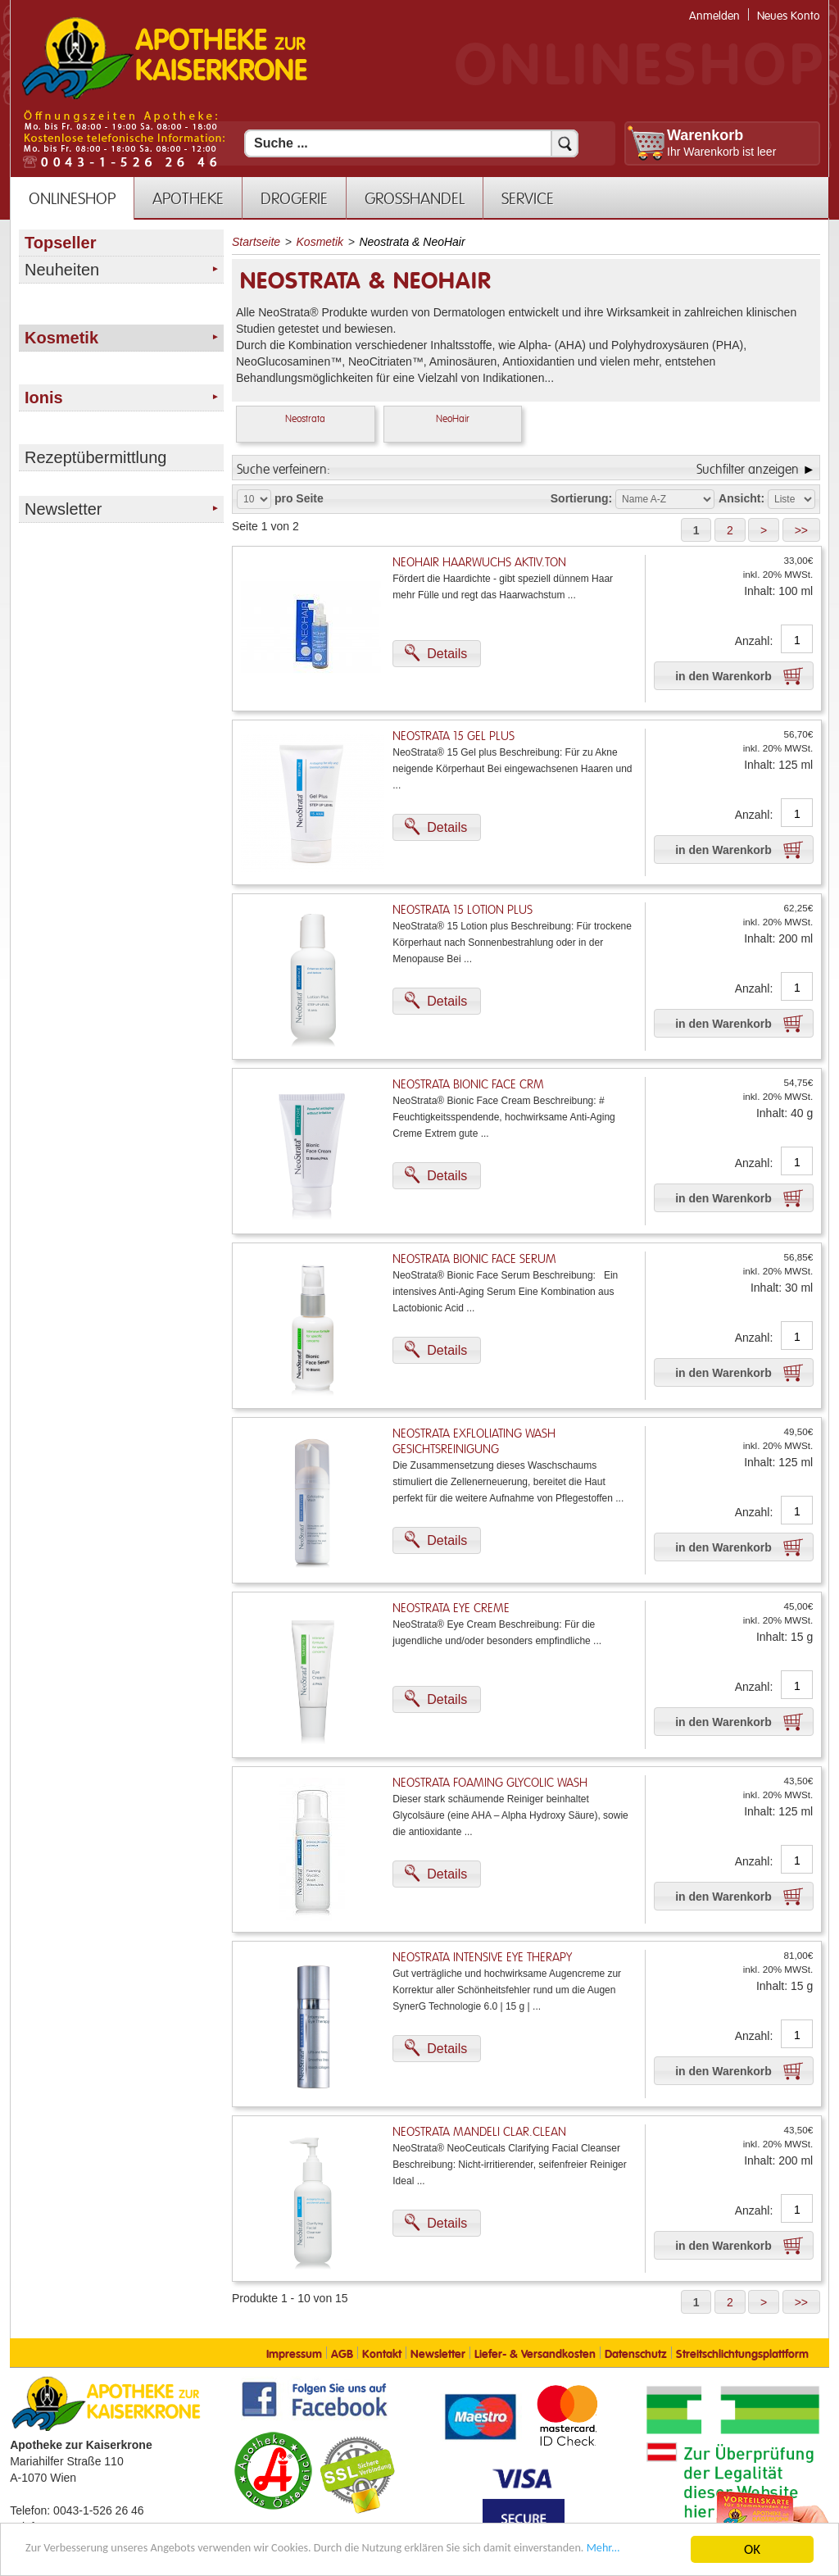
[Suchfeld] (411, 143)
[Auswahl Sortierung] (664, 499)
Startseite (256, 241)
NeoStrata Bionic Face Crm (468, 1085)
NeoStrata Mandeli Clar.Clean (479, 2132)
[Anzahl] (796, 640)
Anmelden (714, 16)
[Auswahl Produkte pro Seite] (254, 499)
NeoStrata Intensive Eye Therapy (482, 1957)
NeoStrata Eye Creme (451, 1608)
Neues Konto (788, 16)
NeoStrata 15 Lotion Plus (462, 910)
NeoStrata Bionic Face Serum (474, 1259)
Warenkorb (705, 135)
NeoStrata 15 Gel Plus (453, 736)
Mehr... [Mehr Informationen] (132, 2556)
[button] (696, 530)
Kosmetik (320, 241)
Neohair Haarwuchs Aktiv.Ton (479, 562)
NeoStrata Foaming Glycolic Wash (489, 1783)
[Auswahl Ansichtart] (791, 499)
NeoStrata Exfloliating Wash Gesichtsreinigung (474, 1441)
